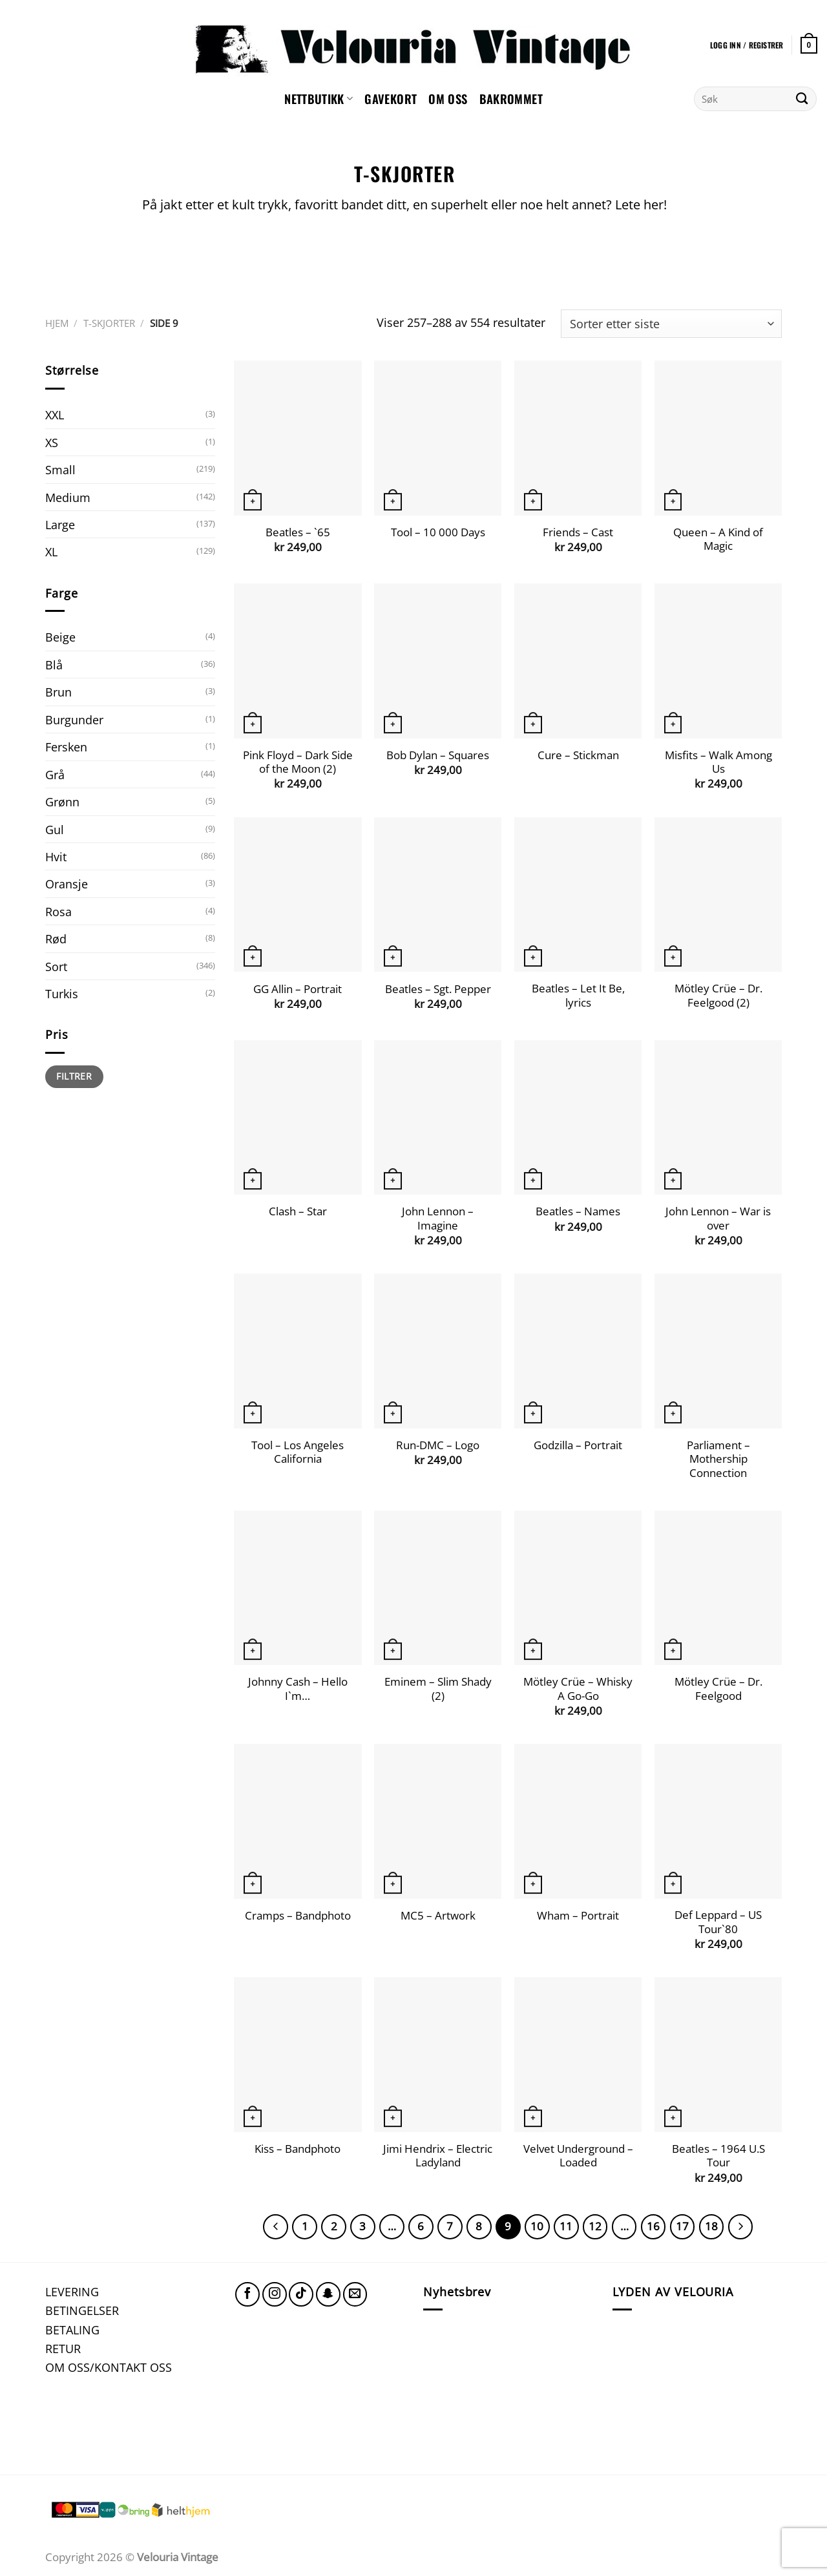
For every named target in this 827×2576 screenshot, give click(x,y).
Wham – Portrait (578, 1916)
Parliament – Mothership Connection (718, 1459)
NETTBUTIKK (318, 98)
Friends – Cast (578, 532)
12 (595, 2226)
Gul (54, 829)
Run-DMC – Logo (437, 1445)
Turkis (61, 993)
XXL (54, 414)
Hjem (56, 323)
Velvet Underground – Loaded (578, 2156)
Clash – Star (298, 1211)
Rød (56, 938)
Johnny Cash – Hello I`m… (298, 1688)
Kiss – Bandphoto (297, 2149)
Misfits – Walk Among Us (718, 762)
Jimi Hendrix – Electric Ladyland (437, 2156)
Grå (55, 774)
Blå (54, 664)
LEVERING (72, 2291)
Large (60, 524)
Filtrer (74, 1076)
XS (51, 442)
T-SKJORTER (109, 323)
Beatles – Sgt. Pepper (438, 989)
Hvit (56, 856)
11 (566, 2226)
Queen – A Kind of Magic (718, 539)
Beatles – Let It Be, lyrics (578, 995)
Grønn (62, 801)
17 (682, 2226)
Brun (58, 692)
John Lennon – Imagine (438, 1218)
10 (536, 2226)
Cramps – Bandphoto (298, 1916)
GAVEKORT (390, 98)
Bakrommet (511, 98)
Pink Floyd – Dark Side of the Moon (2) (298, 762)
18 (711, 2226)
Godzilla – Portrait (578, 1445)
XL (51, 551)
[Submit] (802, 99)
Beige (60, 637)
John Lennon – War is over (718, 1218)
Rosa (58, 911)
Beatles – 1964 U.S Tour (718, 2156)
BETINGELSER (82, 2310)
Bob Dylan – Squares (437, 755)
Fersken (66, 746)
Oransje (66, 883)
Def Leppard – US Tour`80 (718, 1922)
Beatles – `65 (298, 532)
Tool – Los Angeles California (297, 1452)
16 (653, 2226)
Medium (67, 497)
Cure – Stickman (578, 755)
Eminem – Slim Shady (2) (438, 1688)
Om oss (447, 98)
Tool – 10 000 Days (438, 532)
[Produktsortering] (671, 324)
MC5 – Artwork (438, 1916)
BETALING (72, 2329)
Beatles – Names (578, 1211)
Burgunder (74, 719)
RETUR (63, 2348)
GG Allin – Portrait (297, 989)
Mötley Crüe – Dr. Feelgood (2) (718, 995)
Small (60, 469)
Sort (56, 966)
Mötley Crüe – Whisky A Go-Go (578, 1688)
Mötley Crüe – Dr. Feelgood (718, 1688)
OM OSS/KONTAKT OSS (108, 2367)
